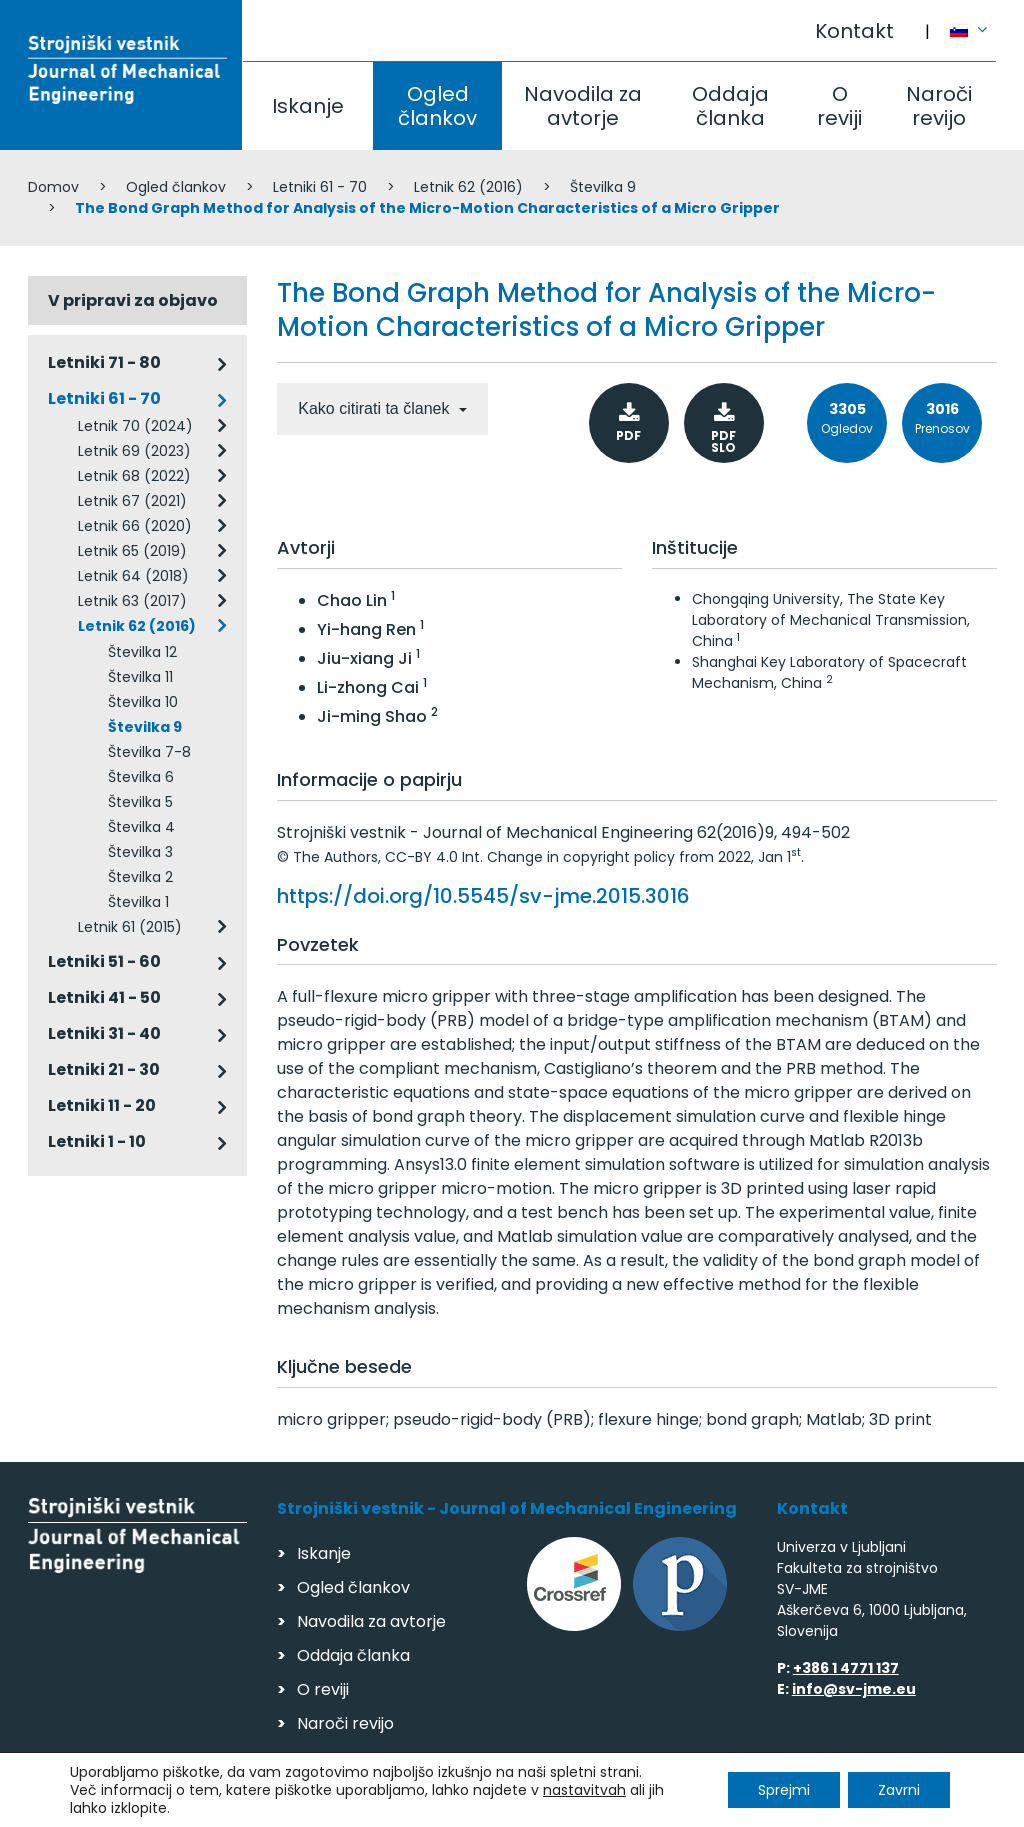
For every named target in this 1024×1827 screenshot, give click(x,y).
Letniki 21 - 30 (104, 1069)
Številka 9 (603, 187)
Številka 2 (140, 877)
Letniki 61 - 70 (320, 187)
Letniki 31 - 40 (104, 1033)
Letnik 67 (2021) (132, 501)
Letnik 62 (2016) (468, 187)
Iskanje (308, 106)
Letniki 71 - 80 (104, 362)
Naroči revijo (939, 106)
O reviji (839, 106)
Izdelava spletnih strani (859, 1805)
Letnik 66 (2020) (135, 526)
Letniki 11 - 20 (102, 1105)
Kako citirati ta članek (376, 408)
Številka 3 (140, 852)
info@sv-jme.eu (854, 1689)
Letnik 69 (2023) (134, 451)
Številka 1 (138, 902)
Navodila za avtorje (583, 106)
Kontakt (854, 31)
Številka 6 (141, 777)
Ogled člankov (437, 106)
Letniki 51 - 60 (104, 961)
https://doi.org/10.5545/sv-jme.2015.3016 (483, 896)
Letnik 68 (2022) (134, 476)
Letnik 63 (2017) (132, 601)
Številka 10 (143, 702)
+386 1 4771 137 (846, 1668)
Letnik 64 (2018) (133, 576)
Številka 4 (141, 827)
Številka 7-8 (149, 752)
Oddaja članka (730, 106)
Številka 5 (140, 802)
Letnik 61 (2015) (130, 927)
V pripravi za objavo (133, 300)
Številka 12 (142, 652)
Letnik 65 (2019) (132, 551)
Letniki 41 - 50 (104, 997)
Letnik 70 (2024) (135, 426)
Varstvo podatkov (286, 1802)
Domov (53, 187)
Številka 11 (140, 677)
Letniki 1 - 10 (97, 1141)
